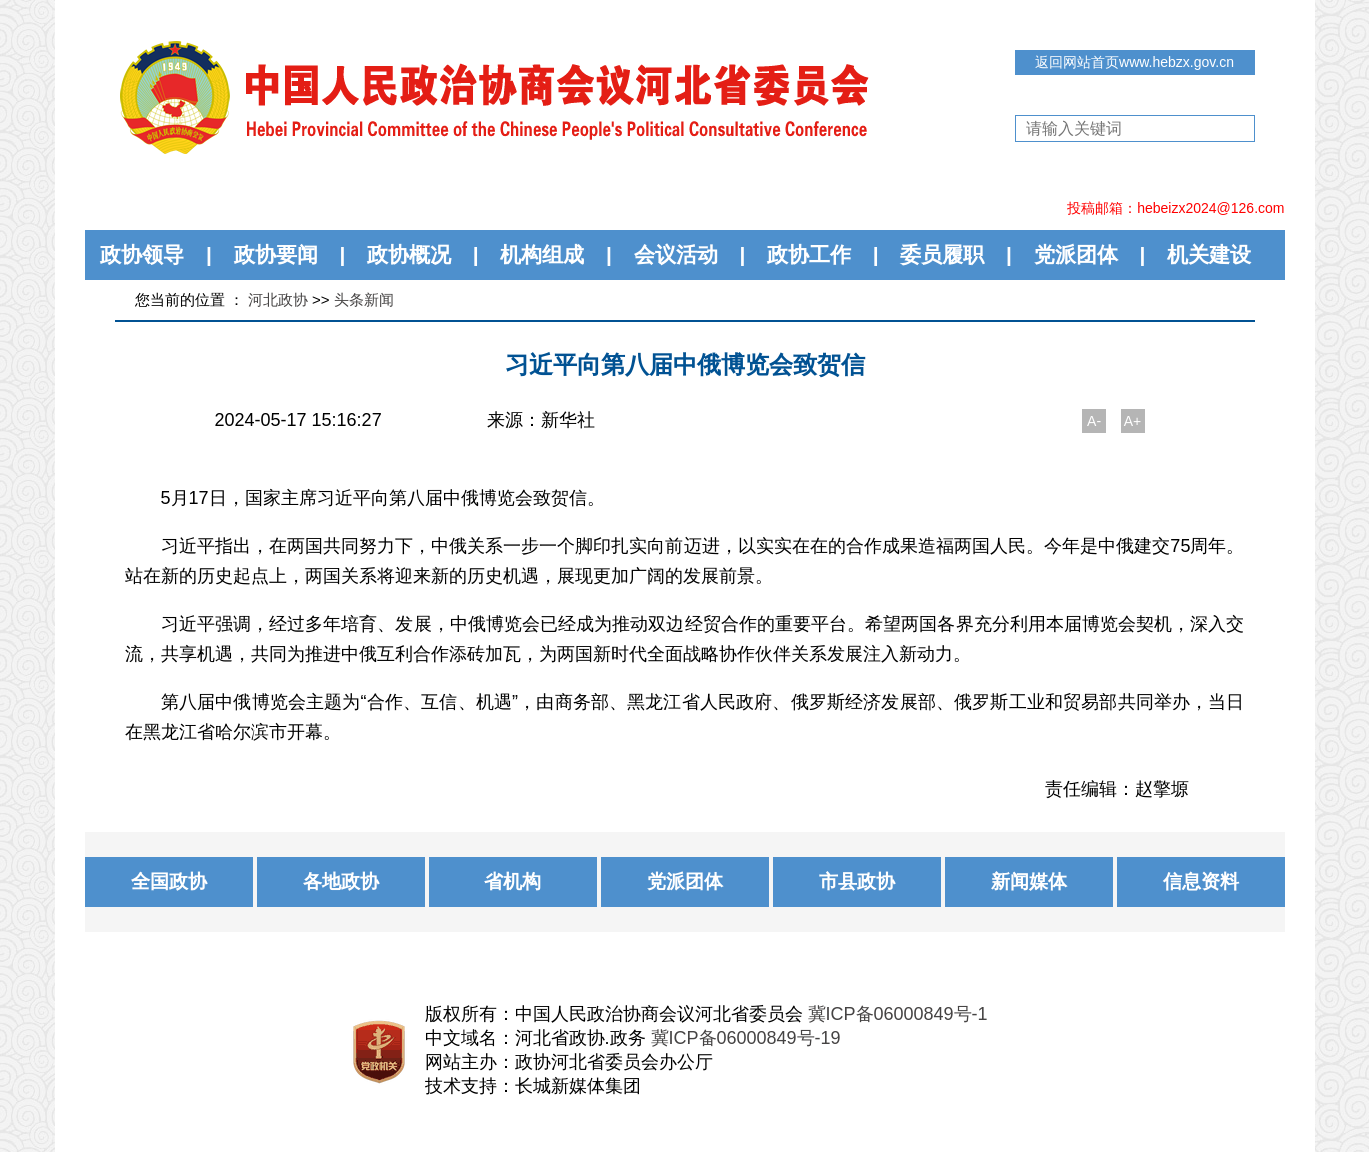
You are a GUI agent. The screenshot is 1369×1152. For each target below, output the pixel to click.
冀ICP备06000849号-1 (898, 1014)
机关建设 (1209, 254)
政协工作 (809, 254)
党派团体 (1076, 254)
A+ (1133, 421)
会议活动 (676, 254)
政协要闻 (276, 254)
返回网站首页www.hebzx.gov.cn (1134, 62)
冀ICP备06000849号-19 (746, 1038)
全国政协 (169, 881)
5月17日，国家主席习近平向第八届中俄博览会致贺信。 (383, 498)
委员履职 (942, 254)
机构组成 (542, 254)
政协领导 (142, 254)
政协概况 (409, 254)
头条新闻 (364, 299)
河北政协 (278, 299)
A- (1094, 421)
